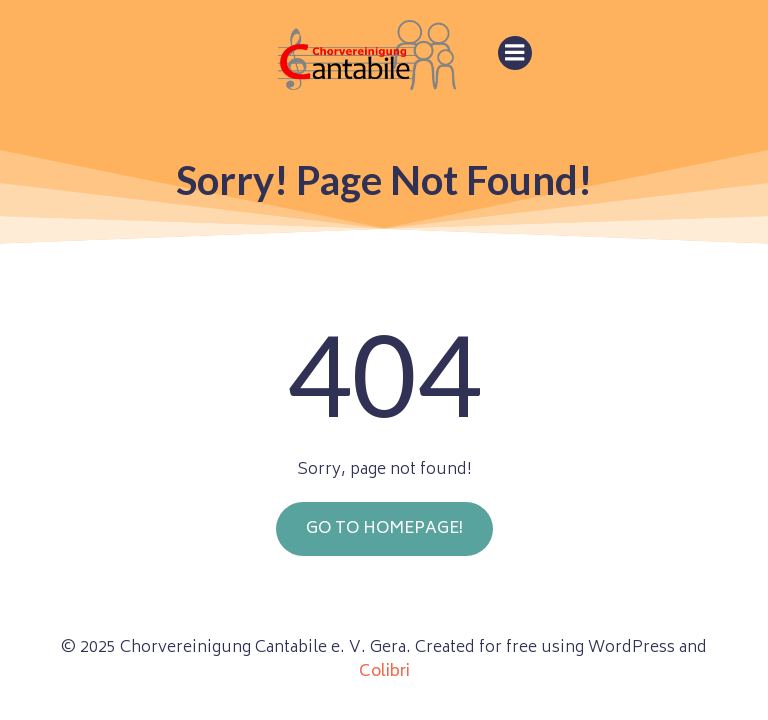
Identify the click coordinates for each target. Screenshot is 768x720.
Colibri (384, 672)
